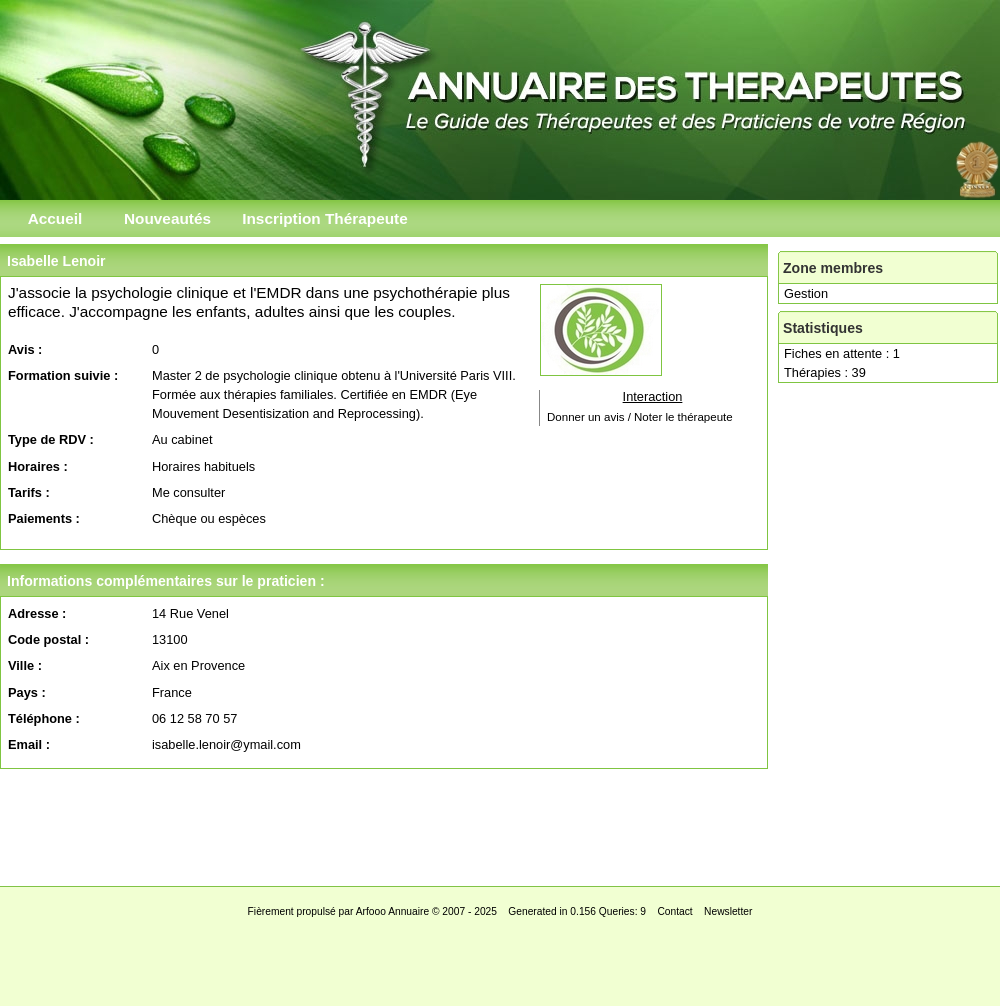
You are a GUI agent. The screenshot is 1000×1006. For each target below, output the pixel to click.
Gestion (806, 293)
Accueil (55, 218)
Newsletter (728, 911)
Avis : (25, 349)
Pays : (27, 692)
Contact (674, 911)
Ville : (25, 665)
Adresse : (37, 613)
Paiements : (44, 518)
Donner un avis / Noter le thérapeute (640, 417)
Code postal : (48, 639)
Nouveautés (167, 218)
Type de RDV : (51, 439)
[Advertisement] (500, 822)
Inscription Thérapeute (325, 218)
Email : (29, 744)
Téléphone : (44, 718)
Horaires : (38, 466)
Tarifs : (29, 492)
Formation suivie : (63, 375)
